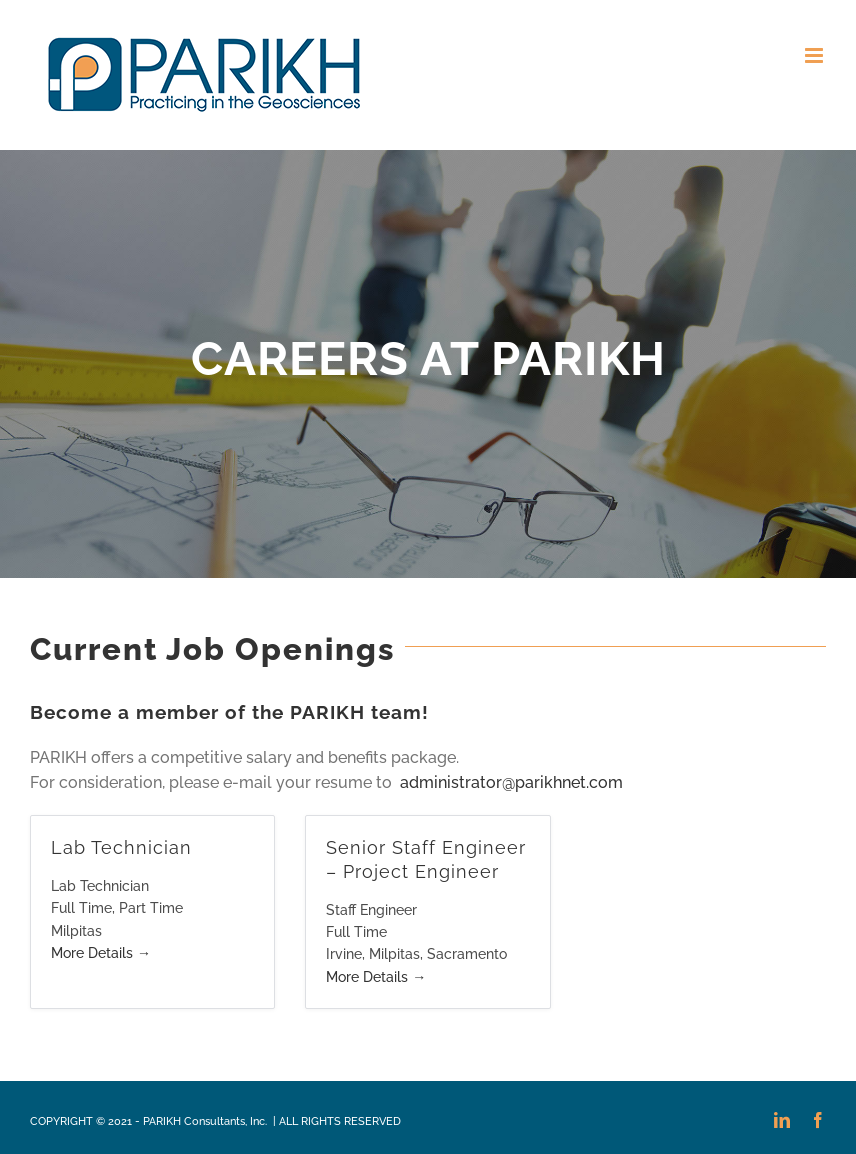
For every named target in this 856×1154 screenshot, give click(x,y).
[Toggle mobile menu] (815, 55)
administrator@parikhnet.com (509, 782)
